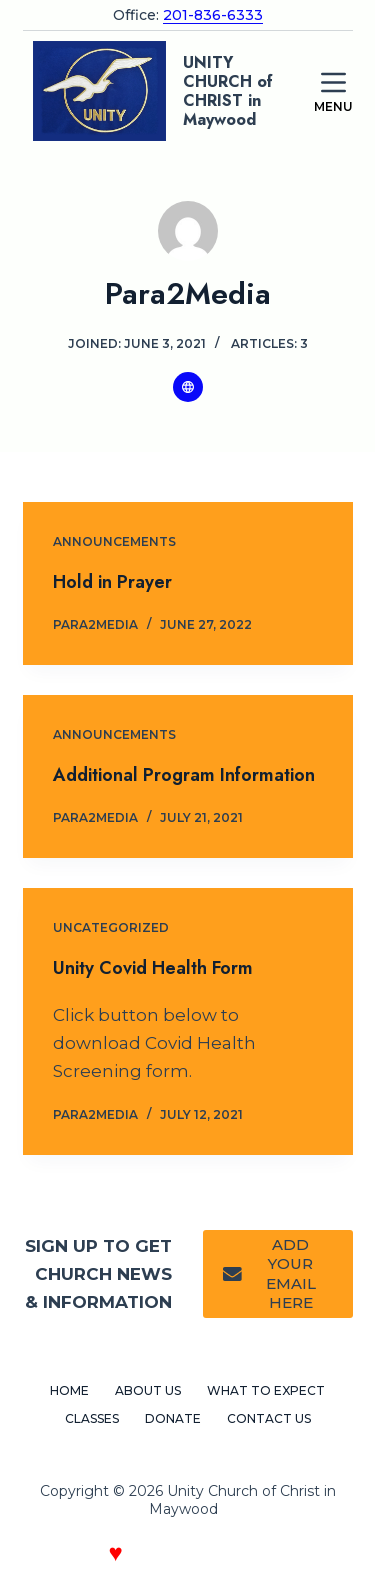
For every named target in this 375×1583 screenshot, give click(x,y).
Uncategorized (111, 927)
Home (69, 1390)
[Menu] (333, 91)
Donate (173, 1418)
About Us (148, 1390)
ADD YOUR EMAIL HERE (269, 1274)
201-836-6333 (213, 15)
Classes (92, 1418)
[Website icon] (188, 387)
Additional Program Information (184, 775)
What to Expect (266, 1390)
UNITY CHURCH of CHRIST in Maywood (228, 91)
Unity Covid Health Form (153, 968)
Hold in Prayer (112, 582)
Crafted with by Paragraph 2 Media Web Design (187, 1556)
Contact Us (269, 1418)
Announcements (114, 541)
